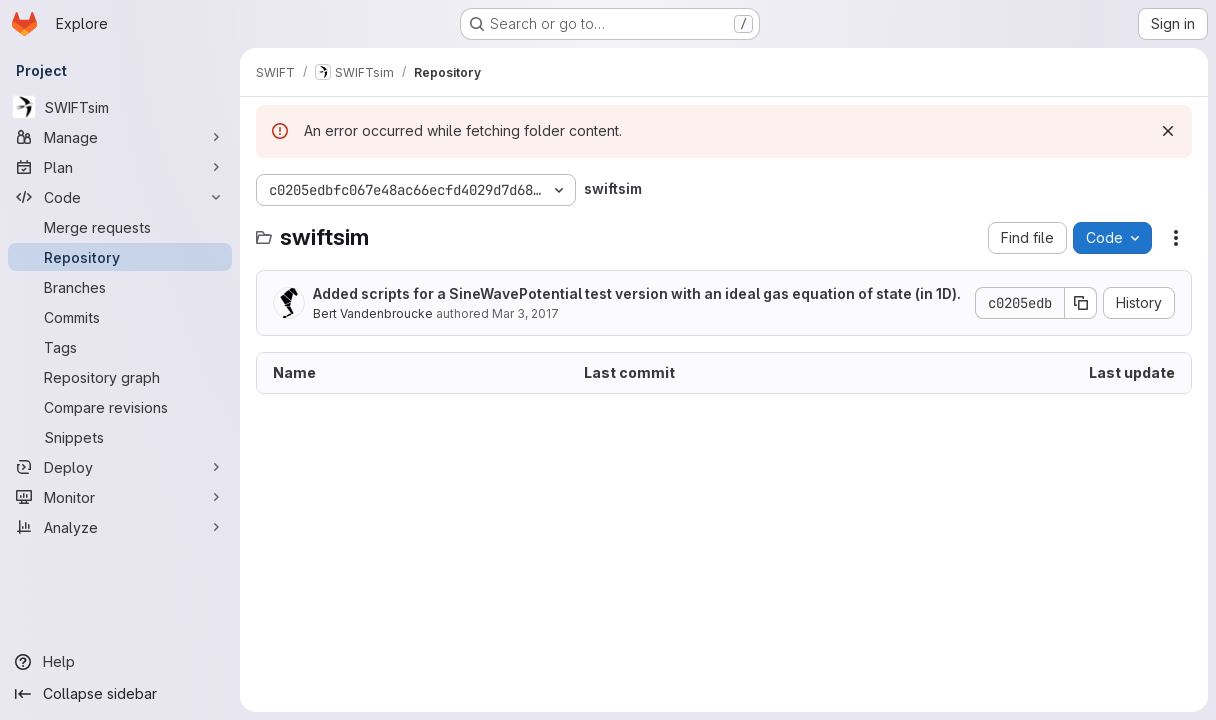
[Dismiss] (1168, 131)
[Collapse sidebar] (120, 694)
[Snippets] (120, 437)
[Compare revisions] (120, 407)
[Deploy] (120, 467)
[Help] (120, 662)
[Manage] (120, 137)
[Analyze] (120, 527)
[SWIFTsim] (120, 107)
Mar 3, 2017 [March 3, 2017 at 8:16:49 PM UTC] (525, 313)
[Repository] (120, 257)
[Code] (120, 197)
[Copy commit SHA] (1081, 303)
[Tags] (120, 347)
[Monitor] (120, 497)
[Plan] (120, 167)
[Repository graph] (120, 377)
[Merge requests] (120, 227)
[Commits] (120, 317)
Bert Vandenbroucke (373, 313)
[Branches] (120, 287)
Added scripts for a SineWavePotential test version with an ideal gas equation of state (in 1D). (637, 293)
